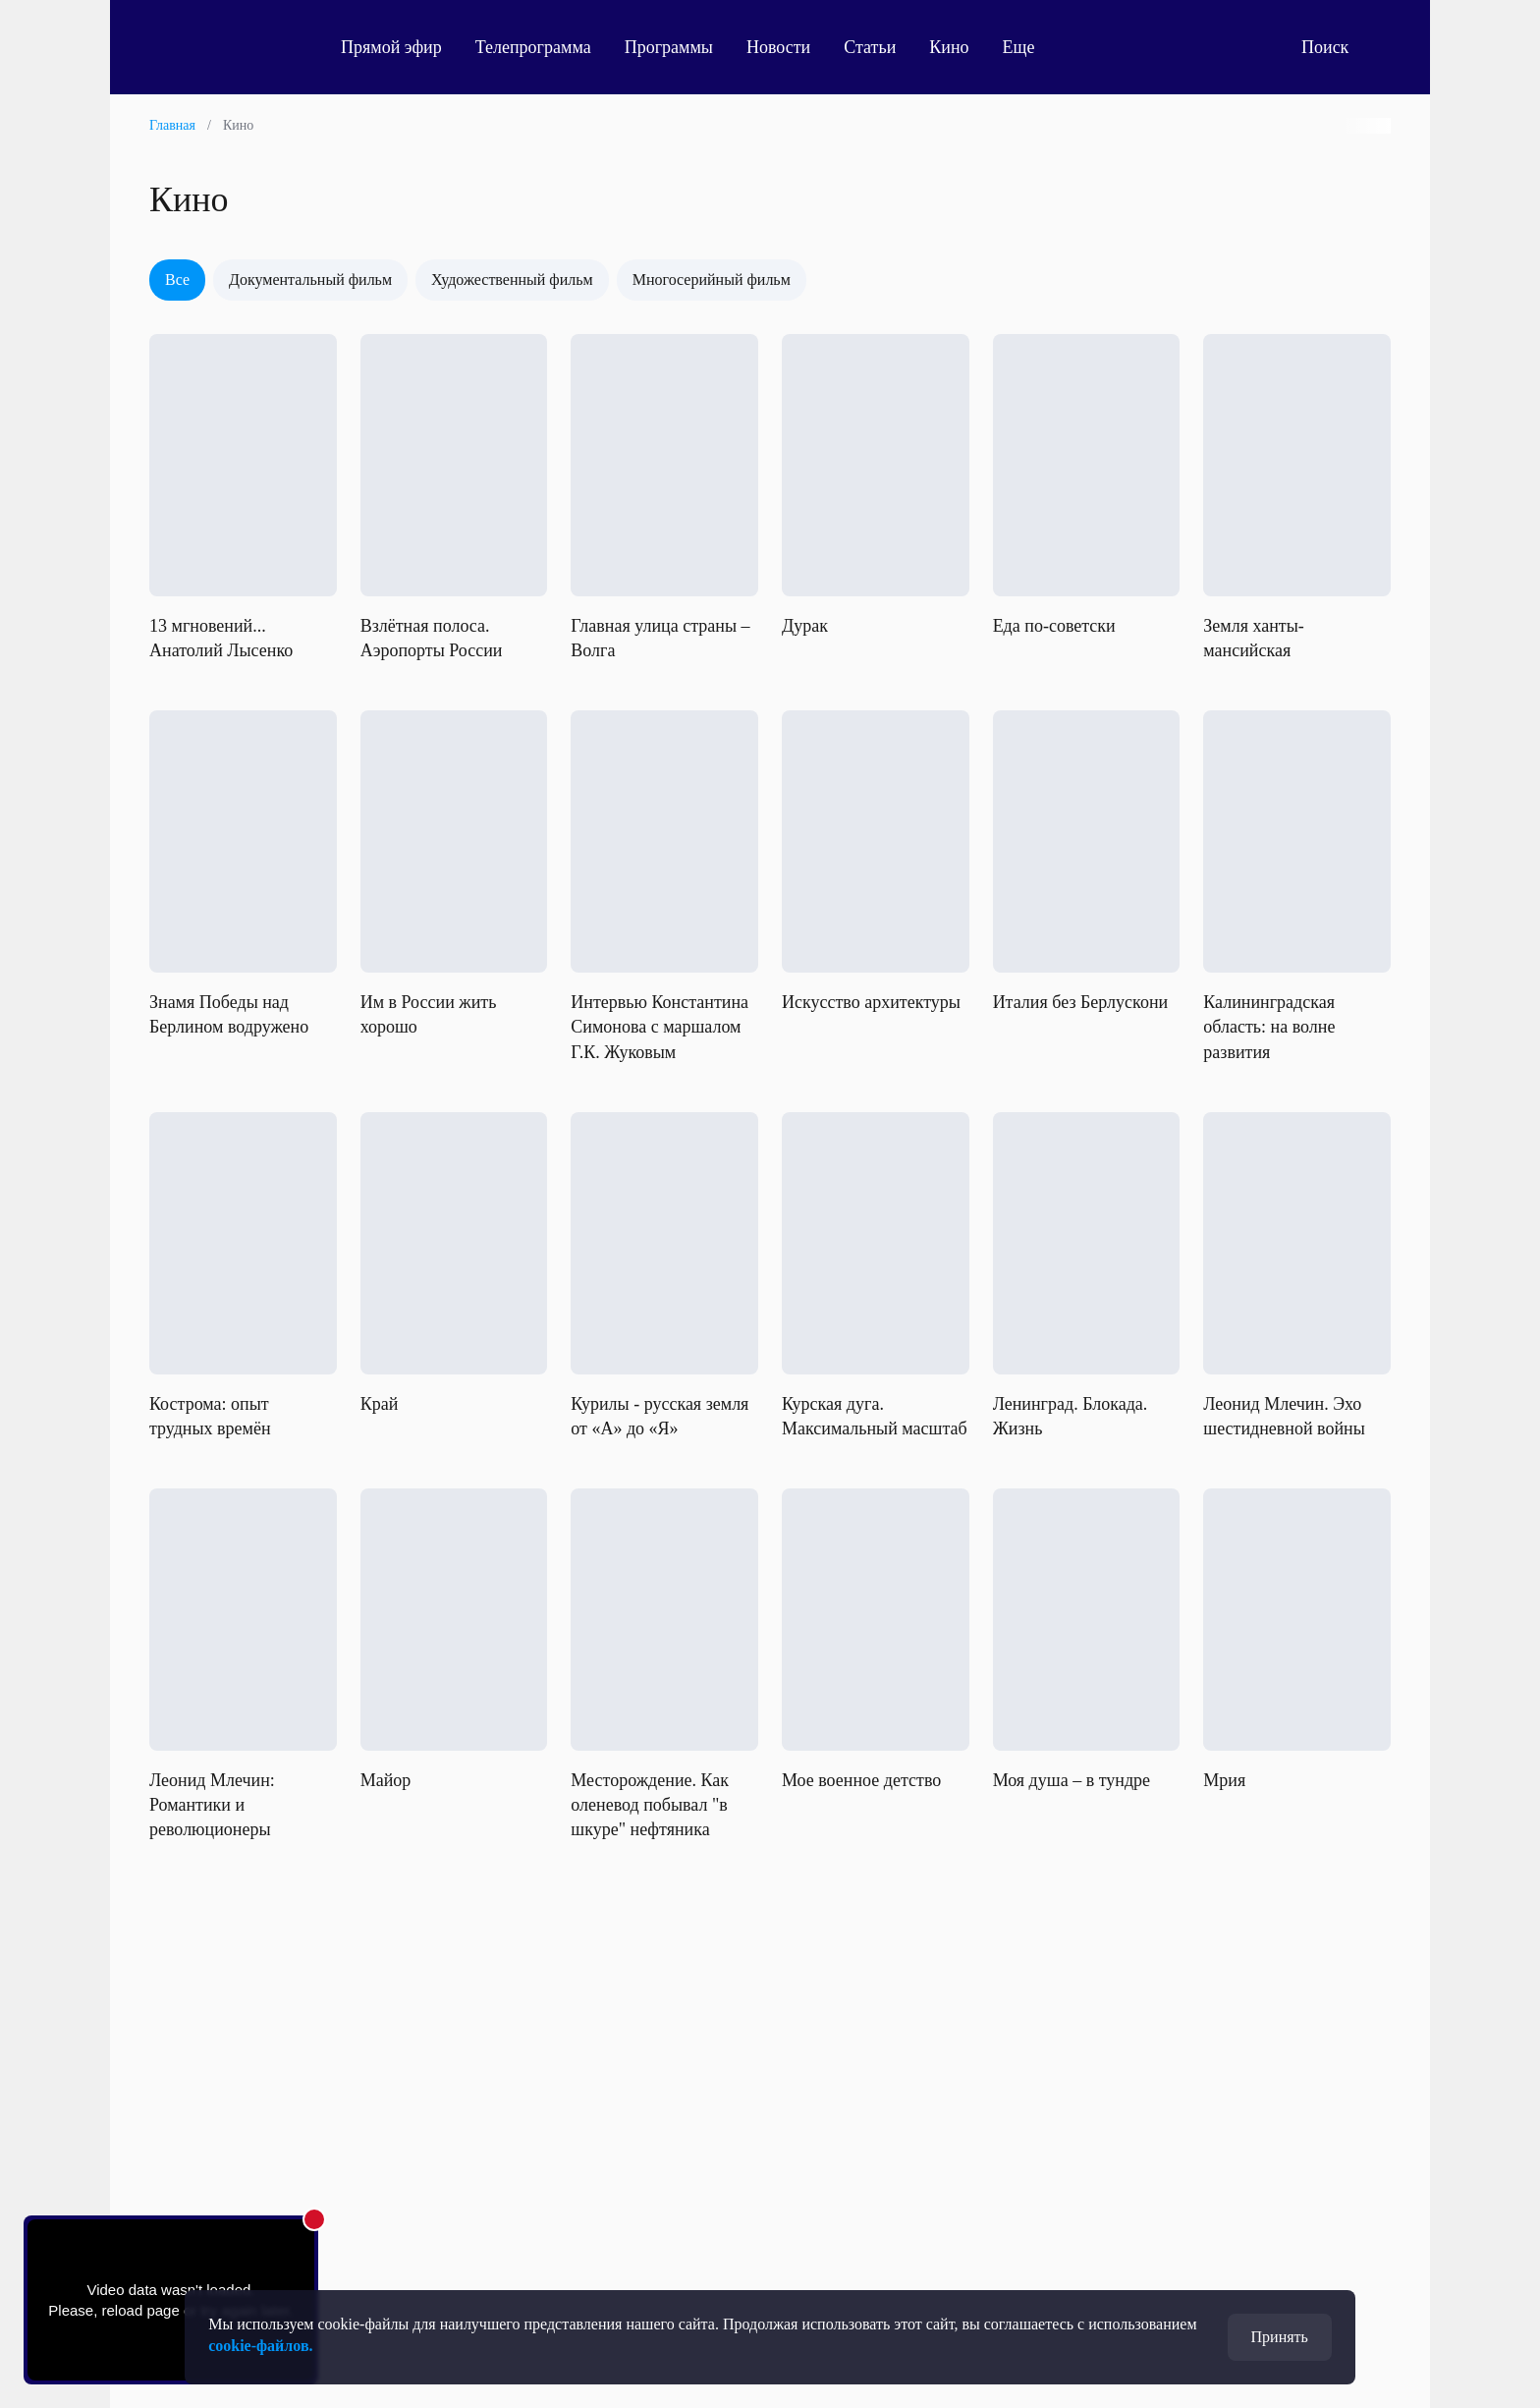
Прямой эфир (391, 47)
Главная (172, 125)
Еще (1030, 47)
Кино (948, 47)
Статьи (870, 47)
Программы (669, 47)
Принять (1279, 2336)
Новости (778, 47)
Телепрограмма (533, 47)
